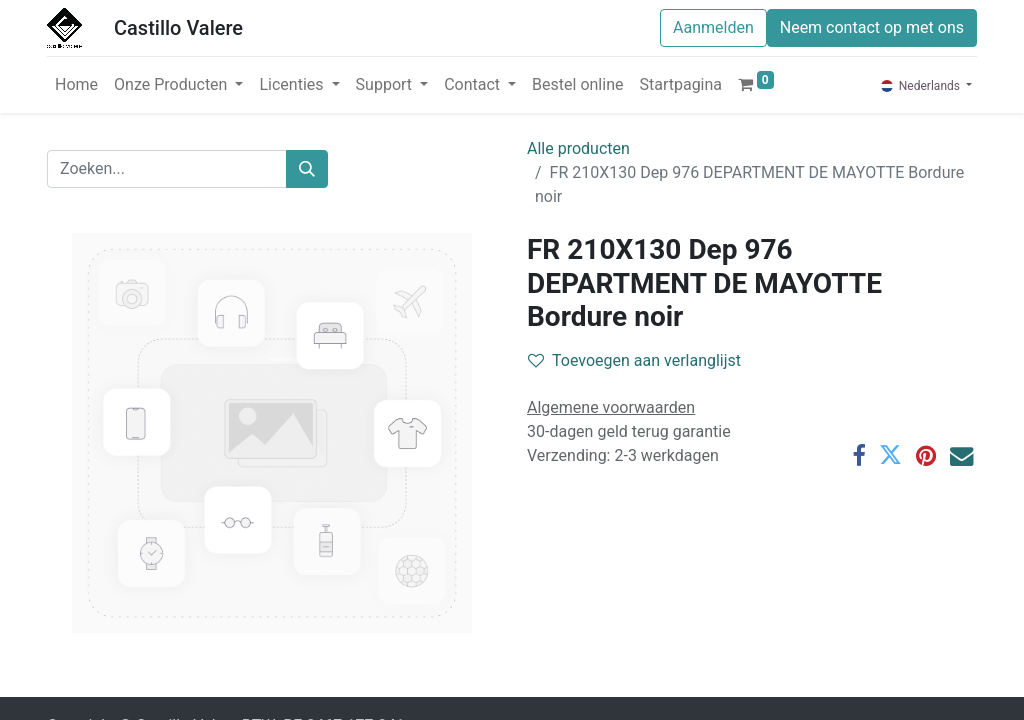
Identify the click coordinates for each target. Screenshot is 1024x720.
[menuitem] (76, 85)
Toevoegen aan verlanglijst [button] (634, 360)
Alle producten (578, 148)
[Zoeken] (307, 169)
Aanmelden (713, 27)
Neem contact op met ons (872, 27)
